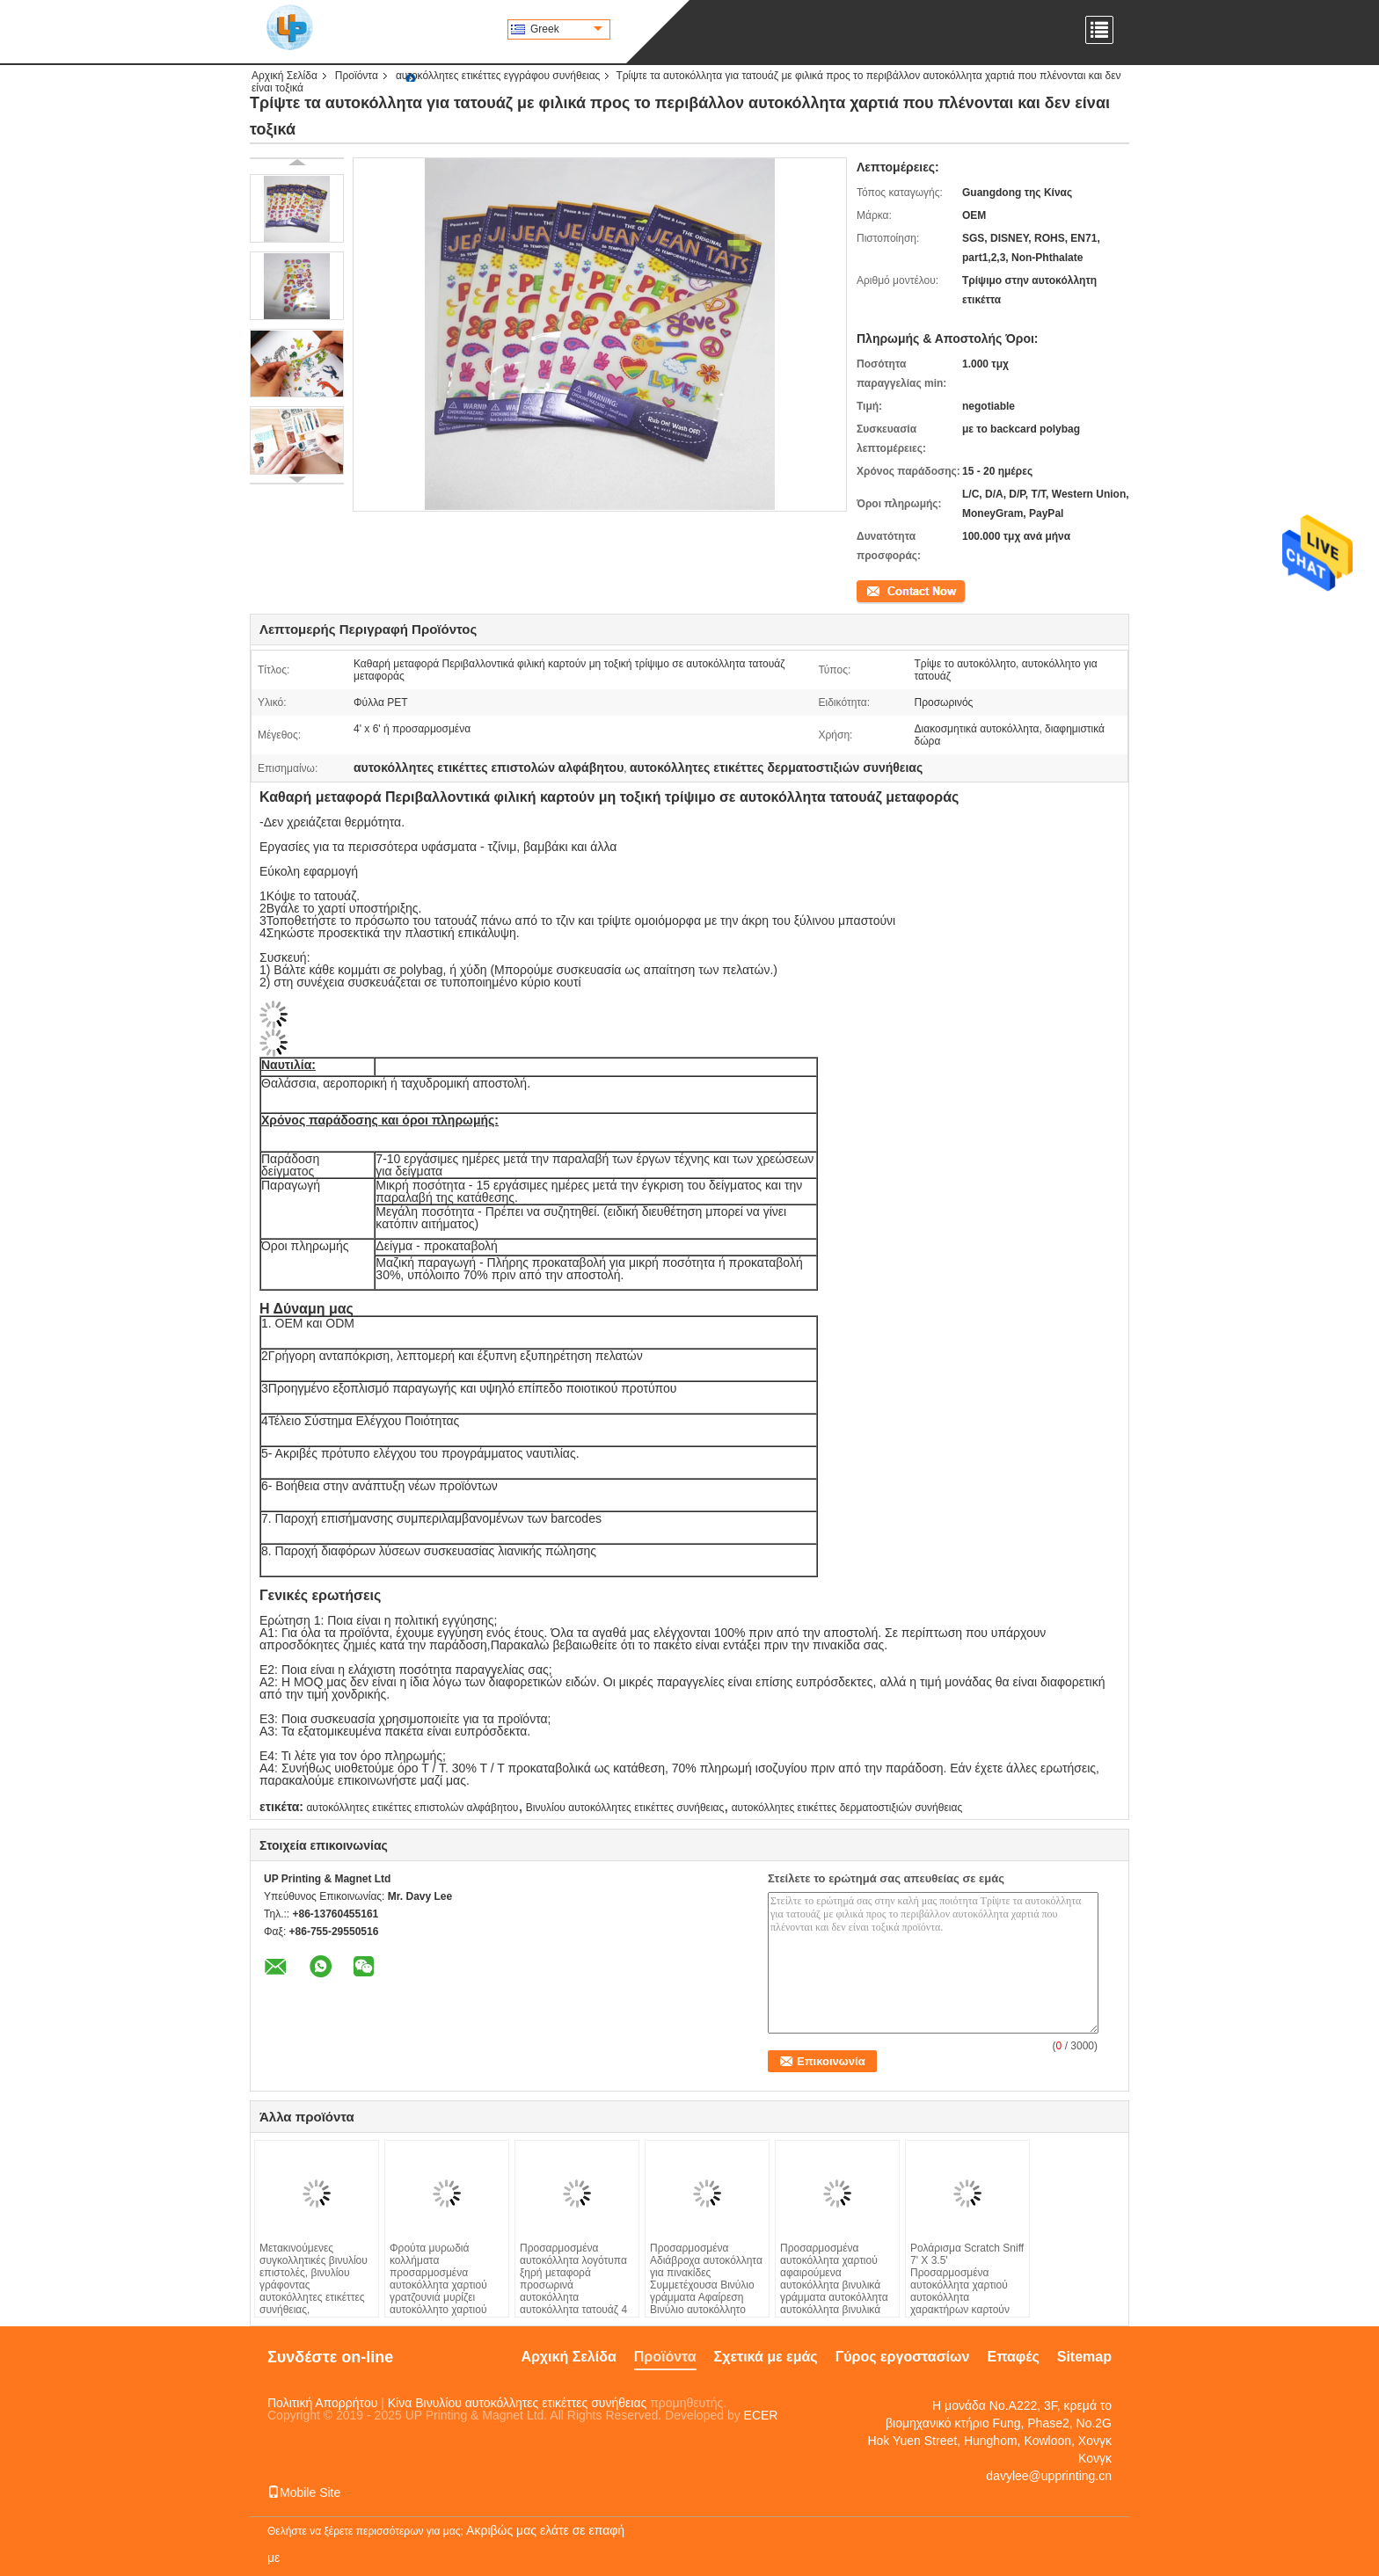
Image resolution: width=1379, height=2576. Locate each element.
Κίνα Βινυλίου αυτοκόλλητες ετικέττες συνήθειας (517, 2403)
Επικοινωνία (885, 590)
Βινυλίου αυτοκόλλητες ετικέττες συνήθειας (625, 1807)
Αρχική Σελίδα (284, 75)
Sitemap (1084, 2356)
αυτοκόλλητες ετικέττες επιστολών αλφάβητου (412, 1807)
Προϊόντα (356, 75)
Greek (566, 29)
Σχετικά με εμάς (766, 2356)
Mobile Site (303, 2492)
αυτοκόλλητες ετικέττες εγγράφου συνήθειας (498, 75)
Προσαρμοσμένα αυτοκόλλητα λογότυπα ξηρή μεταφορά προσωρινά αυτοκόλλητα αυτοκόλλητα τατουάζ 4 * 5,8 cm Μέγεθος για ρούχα (573, 2291)
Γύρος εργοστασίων (902, 2356)
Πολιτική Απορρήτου (322, 2403)
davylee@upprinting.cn (1049, 2476)
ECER (761, 2415)
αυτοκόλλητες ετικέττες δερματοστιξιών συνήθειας (847, 1807)
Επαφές (1013, 2356)
